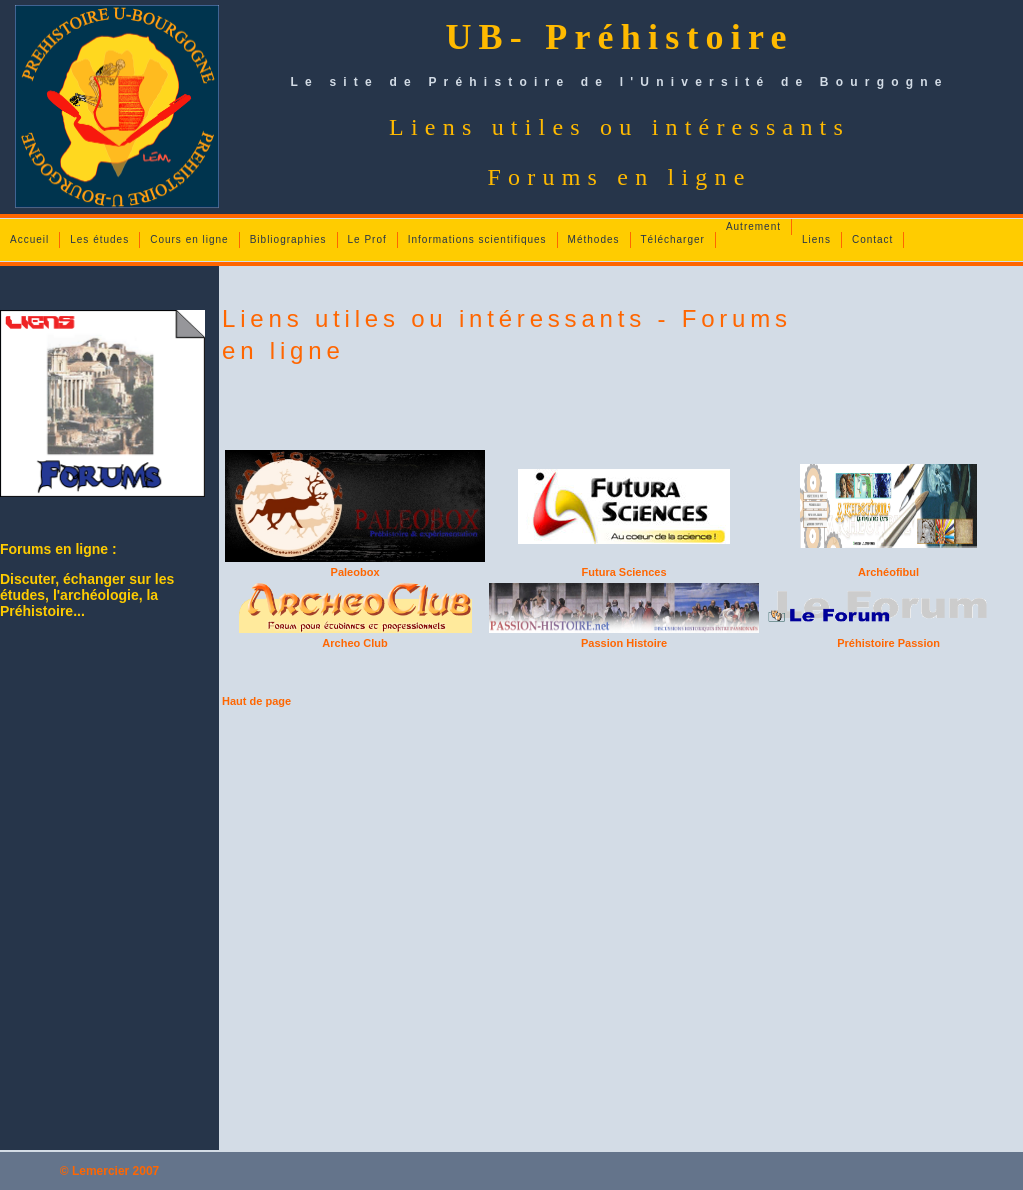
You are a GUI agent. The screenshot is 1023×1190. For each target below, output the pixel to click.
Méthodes (594, 239)
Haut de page (256, 701)
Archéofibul (888, 572)
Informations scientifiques (477, 239)
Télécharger (673, 239)
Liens (816, 239)
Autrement (753, 226)
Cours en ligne (189, 239)
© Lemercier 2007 (110, 1171)
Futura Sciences (624, 572)
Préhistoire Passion (888, 643)
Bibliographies (288, 239)
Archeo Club (354, 643)
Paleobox (355, 572)
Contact (872, 239)
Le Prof (367, 239)
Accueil (29, 239)
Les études (99, 239)
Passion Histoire (624, 643)
